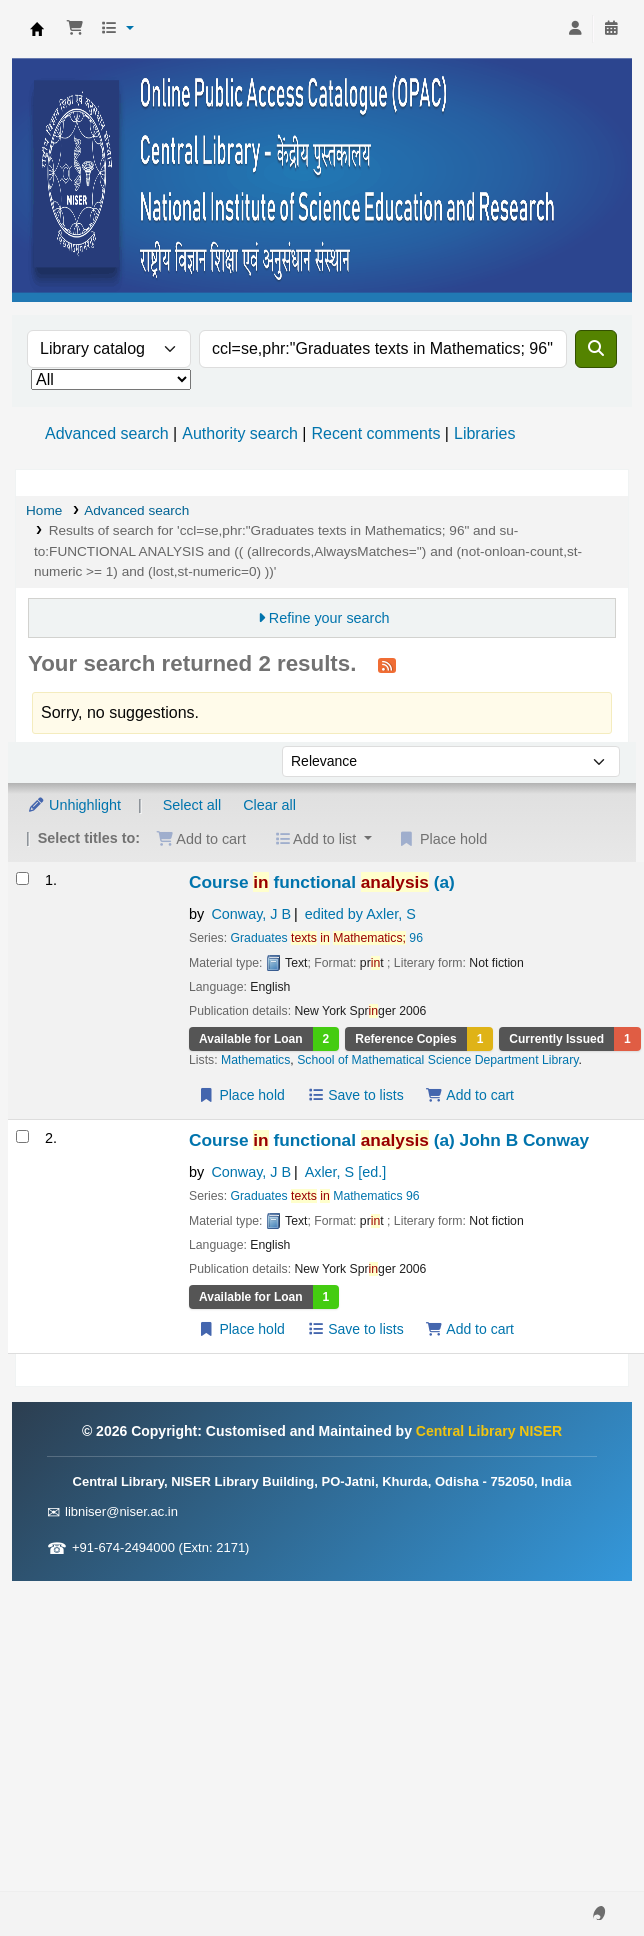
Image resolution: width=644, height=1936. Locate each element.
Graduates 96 (327, 938)
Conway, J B (251, 914)
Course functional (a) (322, 882)
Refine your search (329, 618)
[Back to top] (584, 1874)
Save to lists (355, 1095)
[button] (75, 29)
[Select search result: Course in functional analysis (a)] (22, 878)
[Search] (596, 349)
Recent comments (375, 433)
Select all (192, 805)
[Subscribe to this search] (387, 665)
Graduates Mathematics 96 (325, 1196)
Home (44, 510)
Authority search (240, 433)
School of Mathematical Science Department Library (437, 1060)
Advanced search (107, 433)
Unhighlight (74, 805)
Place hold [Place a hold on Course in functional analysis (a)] (241, 1095)
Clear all (269, 805)
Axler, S (346, 1172)
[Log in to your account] (575, 29)
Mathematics (255, 1060)
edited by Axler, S (360, 914)
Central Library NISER (37, 29)
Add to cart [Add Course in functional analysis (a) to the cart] (470, 1095)
